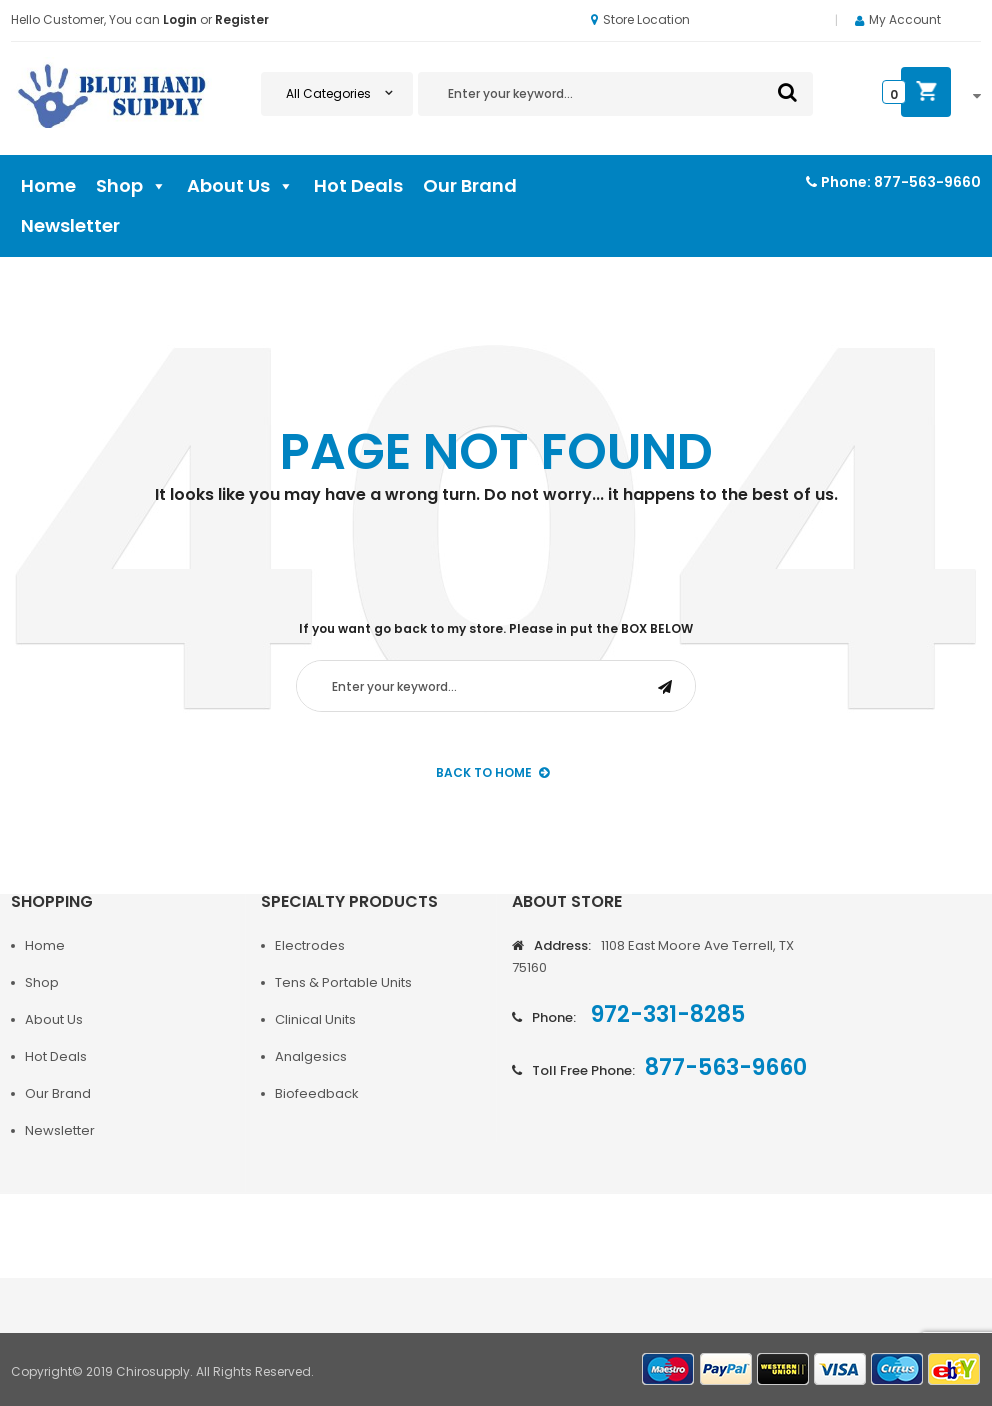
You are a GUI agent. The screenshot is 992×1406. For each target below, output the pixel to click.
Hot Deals (358, 185)
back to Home (492, 772)
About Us (240, 186)
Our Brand (470, 185)
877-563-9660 (927, 182)
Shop (131, 186)
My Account (905, 19)
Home (48, 185)
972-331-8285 (665, 1014)
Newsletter (70, 225)
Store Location (640, 19)
